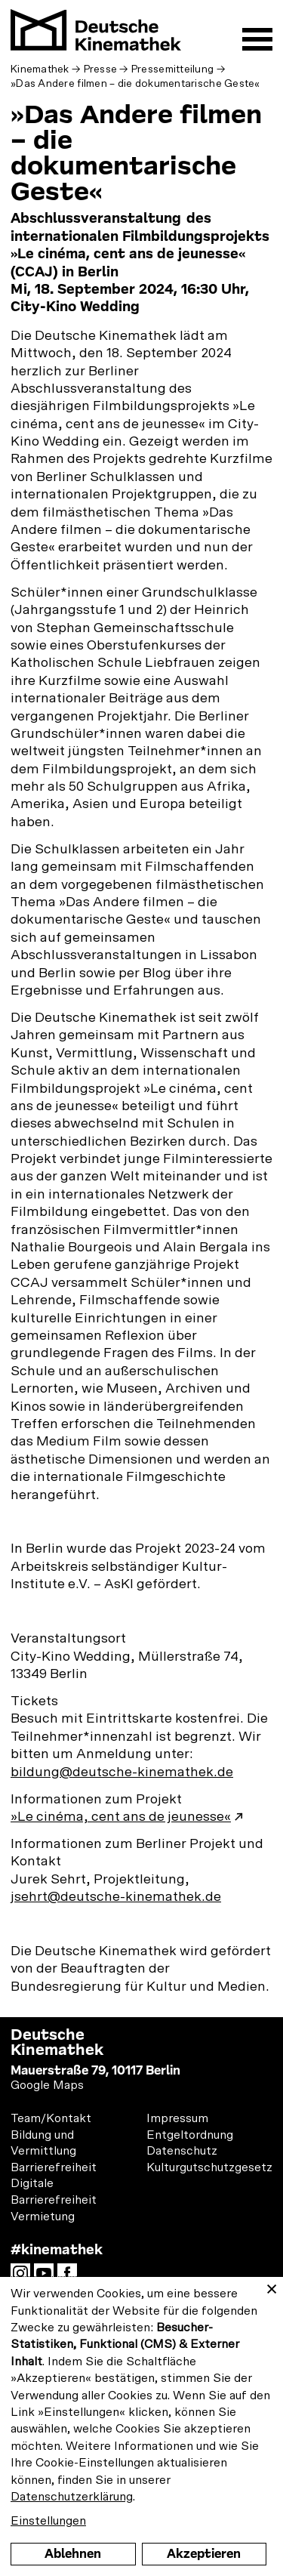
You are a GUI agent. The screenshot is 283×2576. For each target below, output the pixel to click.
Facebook (71, 2277)
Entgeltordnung (189, 2135)
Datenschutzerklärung (72, 2497)
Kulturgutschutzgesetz (209, 2167)
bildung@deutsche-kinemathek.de (122, 1772)
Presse (101, 69)
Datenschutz (181, 2151)
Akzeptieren (204, 2554)
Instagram (24, 2277)
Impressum (177, 2118)
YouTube (48, 2277)
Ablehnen (73, 2554)
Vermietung (43, 2216)
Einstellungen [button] (48, 2521)
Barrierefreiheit (54, 2167)
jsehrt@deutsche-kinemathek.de (116, 1897)
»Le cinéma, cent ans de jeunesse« (121, 1817)
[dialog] (141, 2426)
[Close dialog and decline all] (271, 2286)
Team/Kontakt (51, 2118)
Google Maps (47, 2085)
